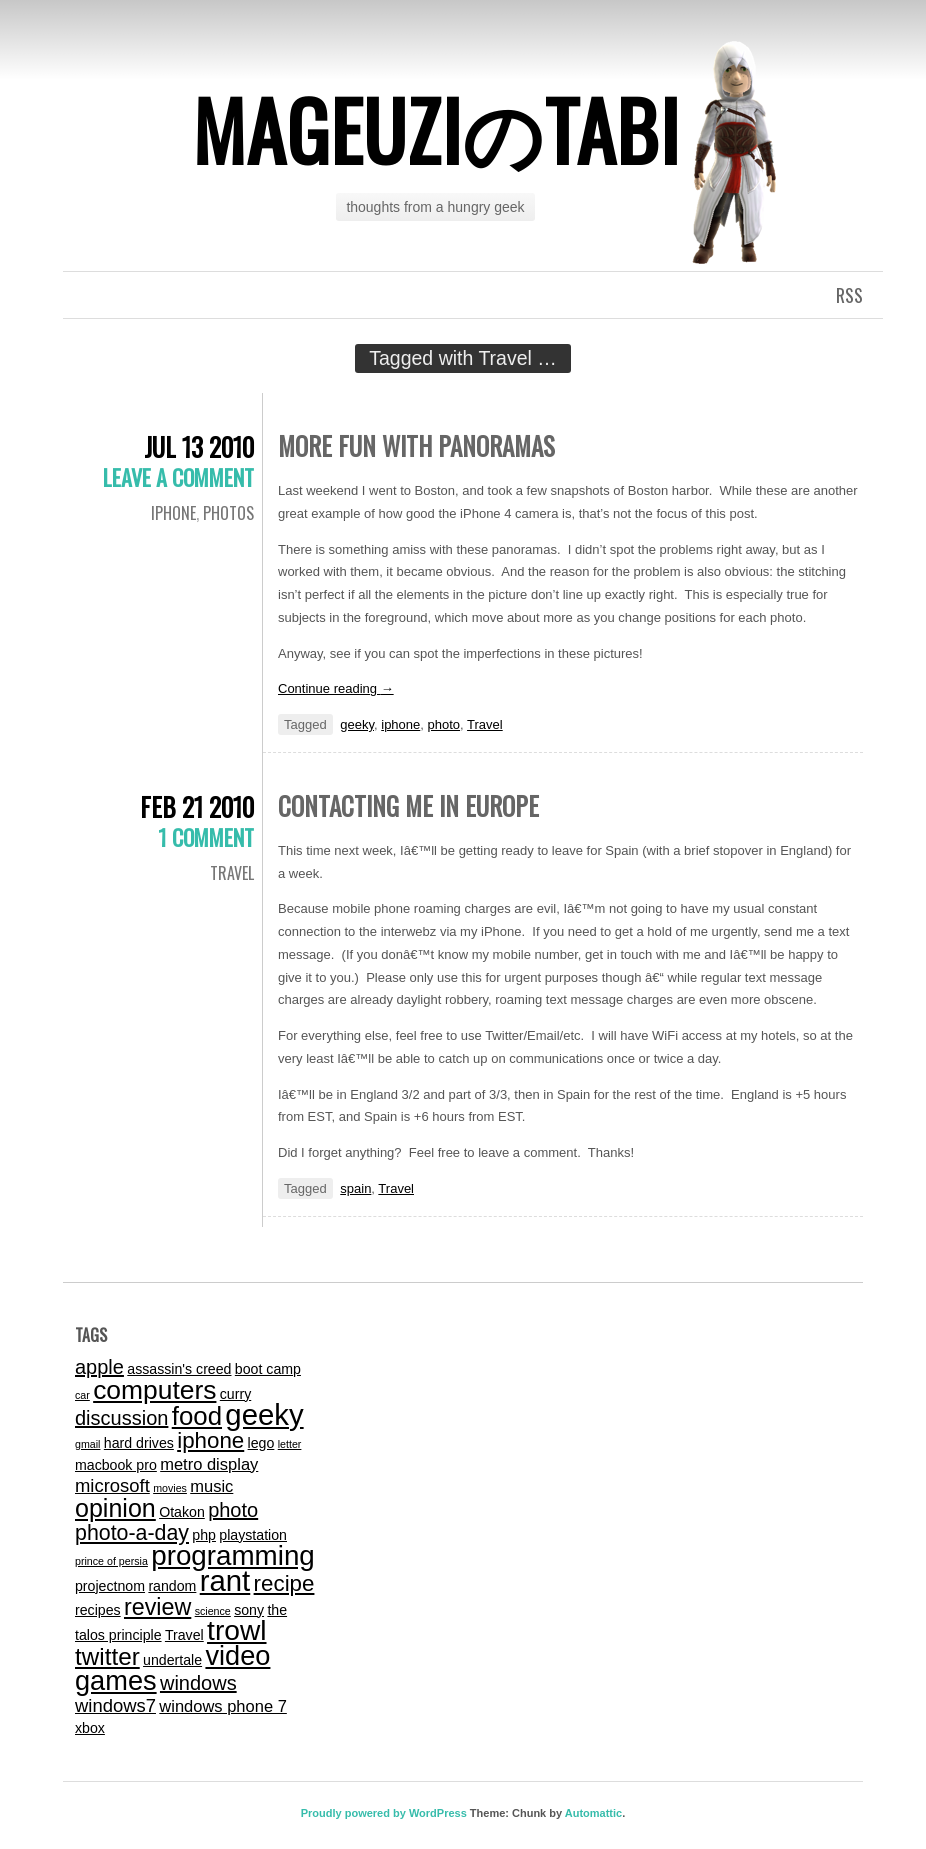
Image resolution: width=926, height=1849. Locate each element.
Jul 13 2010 (199, 446)
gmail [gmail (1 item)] (87, 1444)
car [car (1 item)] (82, 1395)
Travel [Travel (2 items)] (184, 1635)
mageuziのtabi (436, 129)
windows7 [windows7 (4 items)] (115, 1705)
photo (444, 724)
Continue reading (336, 688)
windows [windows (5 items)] (198, 1683)
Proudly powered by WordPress (384, 1813)
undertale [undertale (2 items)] (172, 1660)
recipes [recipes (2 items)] (98, 1610)
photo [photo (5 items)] (233, 1510)
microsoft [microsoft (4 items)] (112, 1485)
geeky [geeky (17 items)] (264, 1414)
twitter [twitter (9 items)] (107, 1656)
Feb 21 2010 (197, 806)
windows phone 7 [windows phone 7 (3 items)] (223, 1706)
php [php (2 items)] (204, 1535)
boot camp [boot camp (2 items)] (268, 1369)
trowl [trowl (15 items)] (236, 1630)
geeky (357, 724)
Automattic (593, 1813)
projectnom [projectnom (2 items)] (110, 1586)
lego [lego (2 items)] (261, 1443)
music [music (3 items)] (211, 1486)
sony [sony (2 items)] (249, 1610)
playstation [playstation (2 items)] (253, 1535)
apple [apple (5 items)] (99, 1367)
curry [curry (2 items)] (235, 1394)
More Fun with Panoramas (416, 445)
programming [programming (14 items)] (233, 1555)
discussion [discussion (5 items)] (121, 1418)
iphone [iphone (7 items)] (210, 1440)
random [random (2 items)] (172, 1586)
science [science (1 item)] (213, 1611)
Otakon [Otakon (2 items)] (182, 1512)
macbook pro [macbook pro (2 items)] (116, 1465)
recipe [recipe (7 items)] (284, 1583)
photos (228, 513)
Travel (485, 724)
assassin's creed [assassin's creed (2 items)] (179, 1369)
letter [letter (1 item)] (290, 1444)
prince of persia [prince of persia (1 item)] (111, 1561)
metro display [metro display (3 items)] (209, 1464)
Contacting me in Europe (408, 805)
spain (355, 1188)
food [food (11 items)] (197, 1416)
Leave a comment (178, 477)
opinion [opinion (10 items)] (115, 1508)
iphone (173, 513)
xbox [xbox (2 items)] (90, 1728)
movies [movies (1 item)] (170, 1488)
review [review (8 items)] (157, 1607)
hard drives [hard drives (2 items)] (139, 1443)
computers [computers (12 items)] (154, 1390)
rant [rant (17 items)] (225, 1580)
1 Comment (206, 837)
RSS (849, 295)
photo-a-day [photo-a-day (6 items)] (132, 1533)
